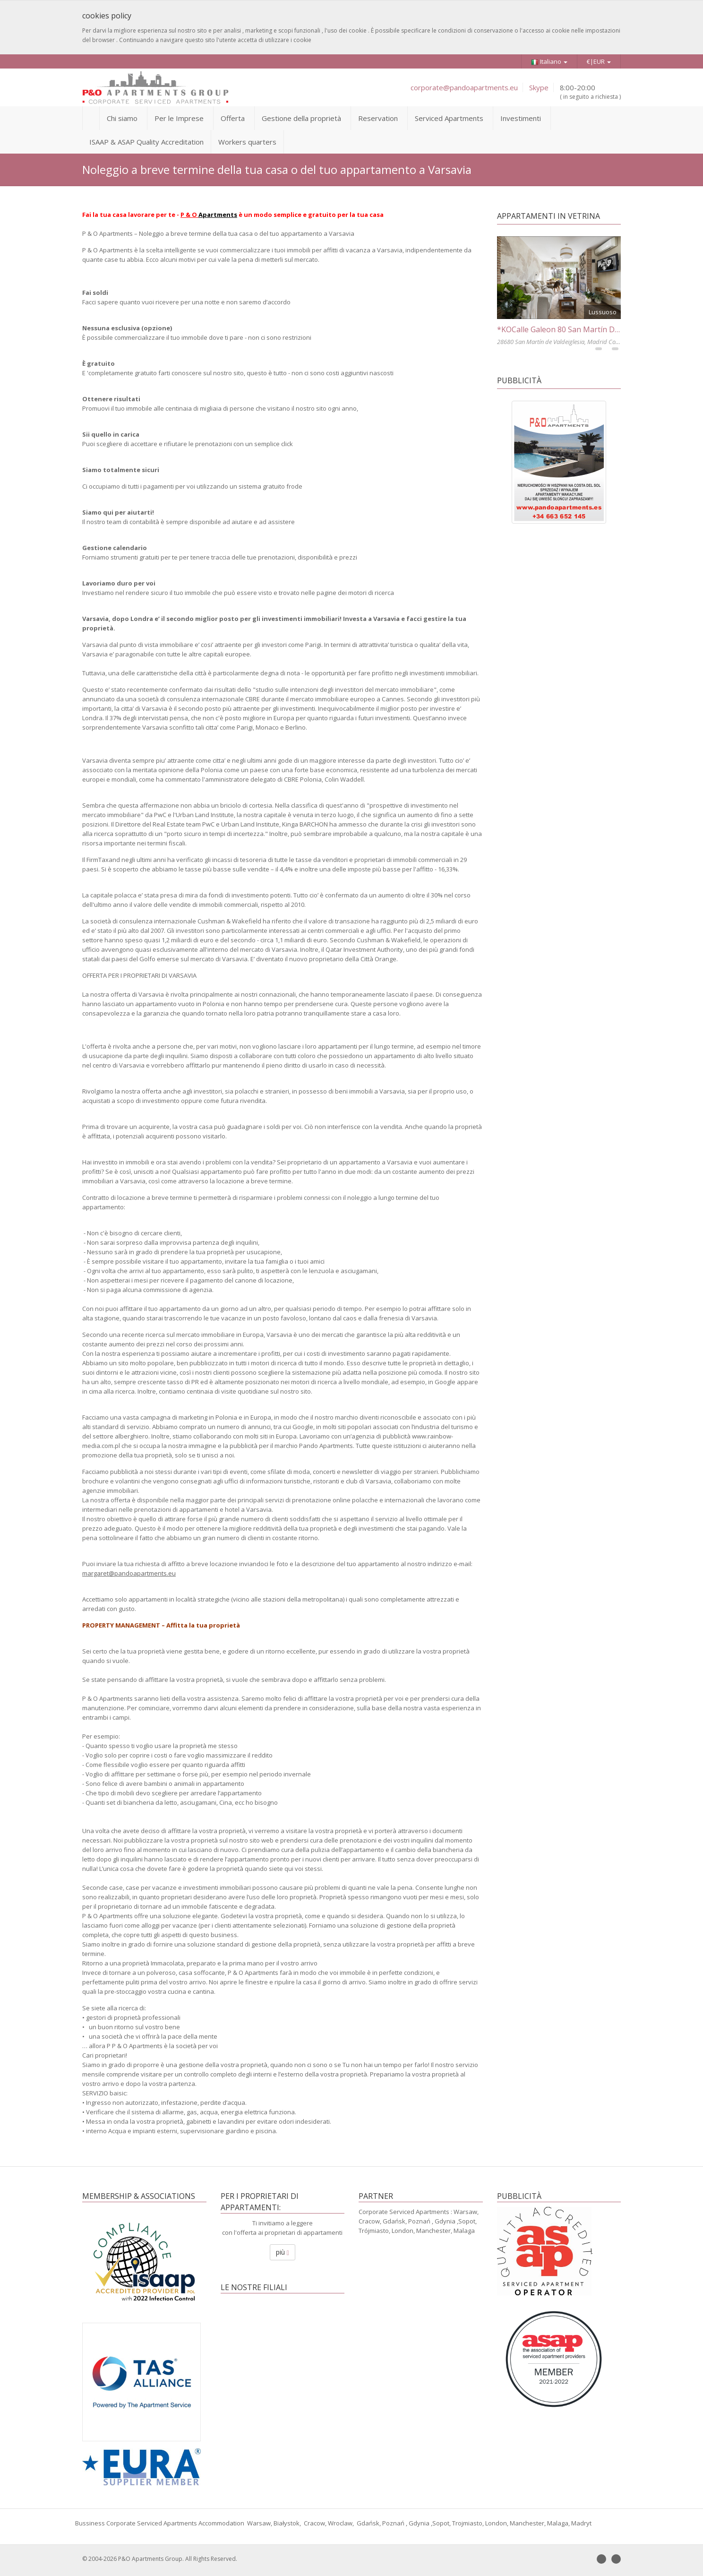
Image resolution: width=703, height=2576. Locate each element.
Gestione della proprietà (301, 118)
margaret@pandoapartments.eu (129, 1573)
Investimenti (520, 118)
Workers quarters (247, 141)
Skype (539, 87)
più (282, 2252)
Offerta (233, 118)
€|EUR (599, 61)
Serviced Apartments (449, 118)
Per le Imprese (179, 118)
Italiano (549, 61)
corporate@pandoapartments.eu (464, 87)
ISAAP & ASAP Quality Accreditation (146, 141)
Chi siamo (122, 118)
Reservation (378, 118)
